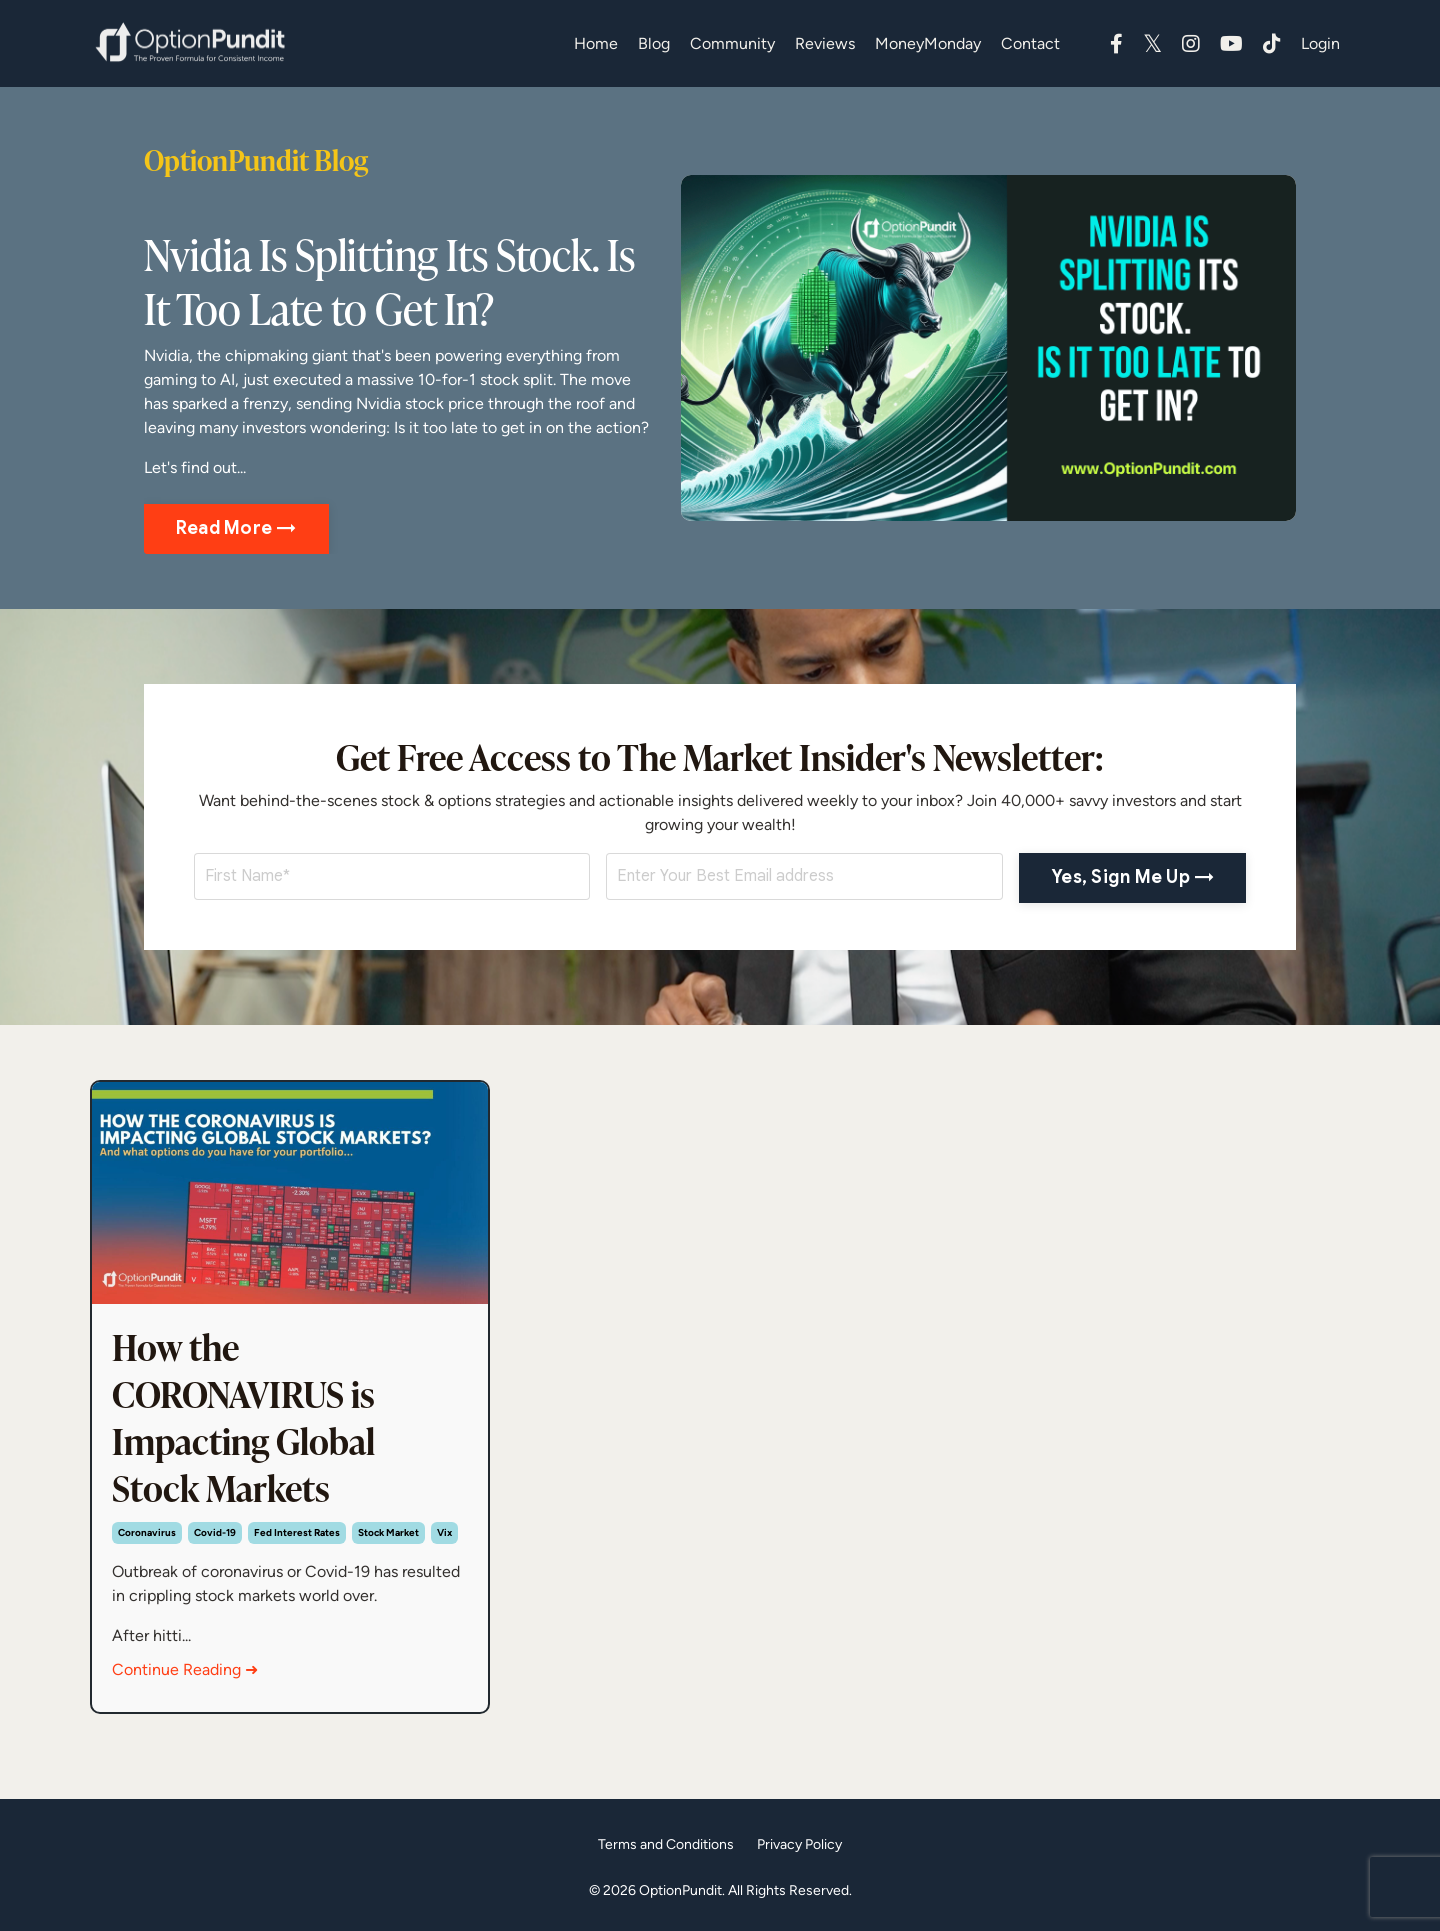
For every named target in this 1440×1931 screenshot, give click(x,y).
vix (444, 1532)
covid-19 (215, 1532)
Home (596, 43)
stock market (388, 1532)
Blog (654, 43)
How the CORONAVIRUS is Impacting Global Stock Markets (243, 1417)
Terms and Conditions (666, 1844)
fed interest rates (297, 1532)
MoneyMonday (928, 43)
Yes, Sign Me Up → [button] (1132, 877)
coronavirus (147, 1532)
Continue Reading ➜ (185, 1669)
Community (732, 43)
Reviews (825, 43)
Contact (1030, 43)
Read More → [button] (236, 528)
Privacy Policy (799, 1844)
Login (1320, 43)
